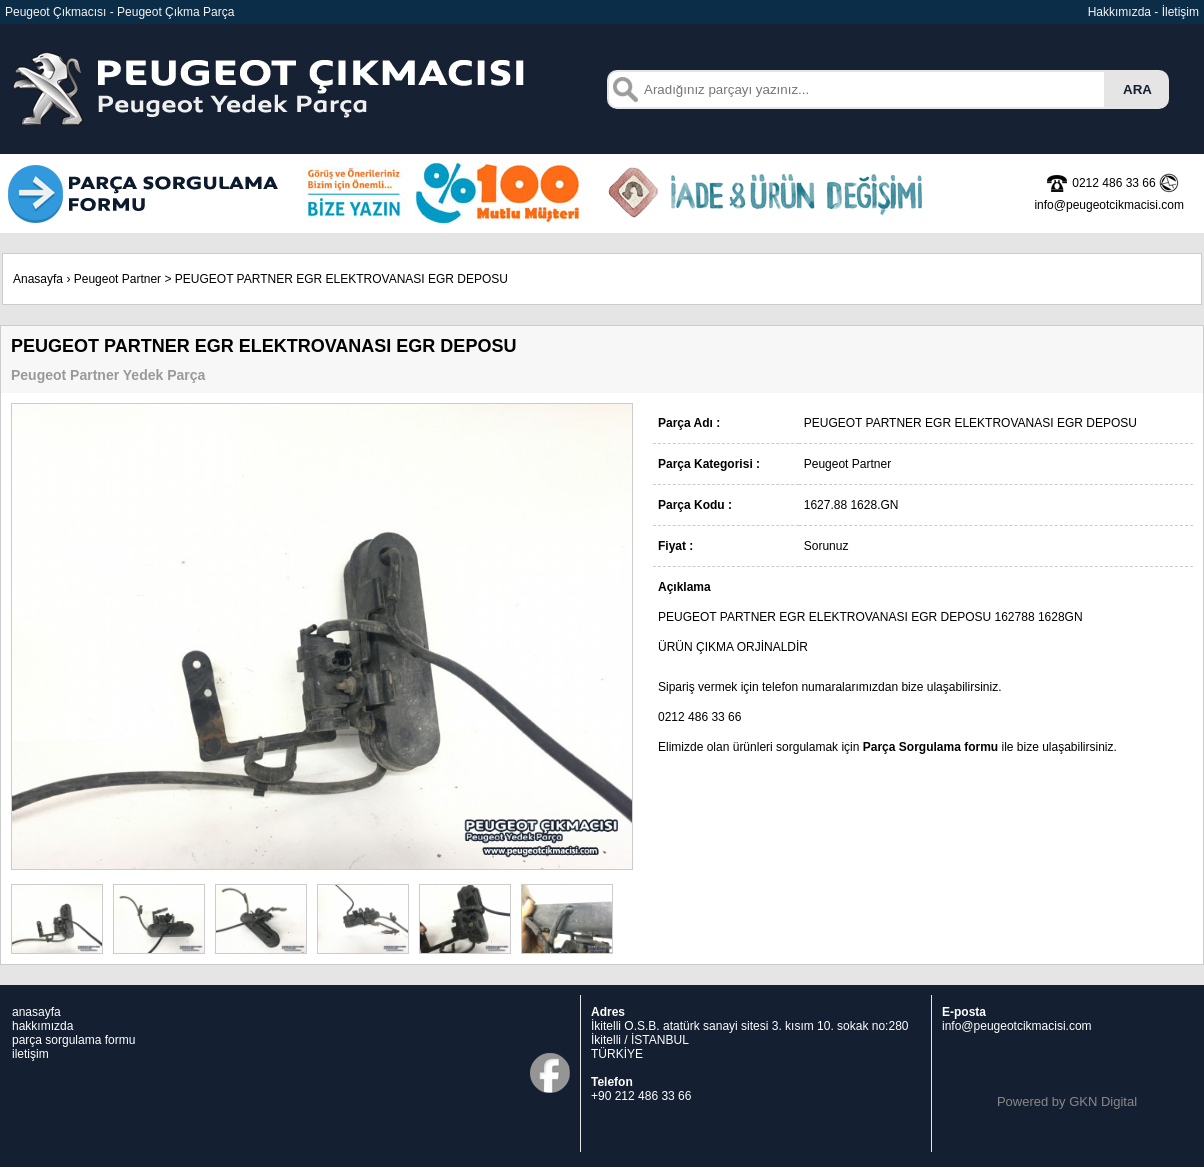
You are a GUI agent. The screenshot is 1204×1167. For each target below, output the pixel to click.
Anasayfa (38, 279)
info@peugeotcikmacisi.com (1017, 1026)
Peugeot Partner (117, 279)
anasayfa (36, 1012)
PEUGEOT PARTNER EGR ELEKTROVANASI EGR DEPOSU (341, 279)
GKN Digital (1103, 1101)
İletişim (1180, 12)
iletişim (30, 1054)
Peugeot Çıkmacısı (55, 12)
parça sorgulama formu (73, 1040)
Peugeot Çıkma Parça (175, 12)
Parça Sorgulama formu (930, 747)
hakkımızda (42, 1026)
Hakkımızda (1119, 12)
